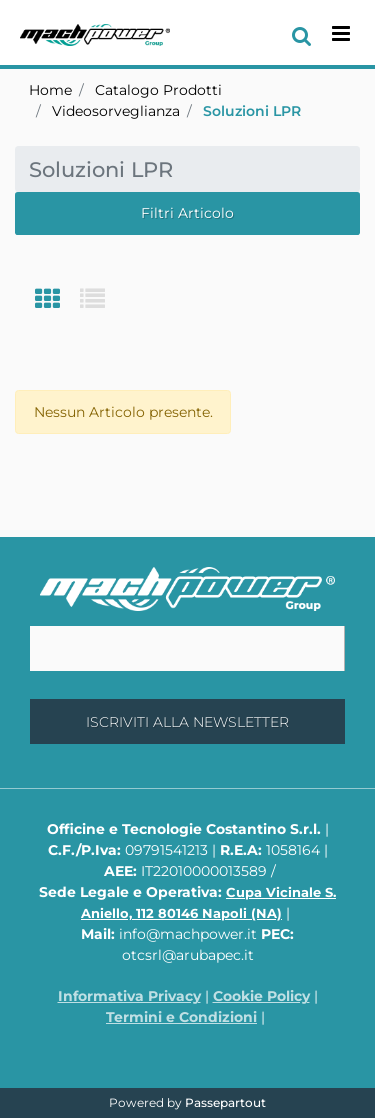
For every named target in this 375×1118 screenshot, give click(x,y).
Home (50, 90)
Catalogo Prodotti (158, 90)
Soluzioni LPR (252, 111)
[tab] (57, 300)
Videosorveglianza (116, 111)
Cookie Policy (261, 996)
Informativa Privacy (129, 996)
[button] (187, 721)
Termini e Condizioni (181, 1017)
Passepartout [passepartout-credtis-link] (225, 1102)
